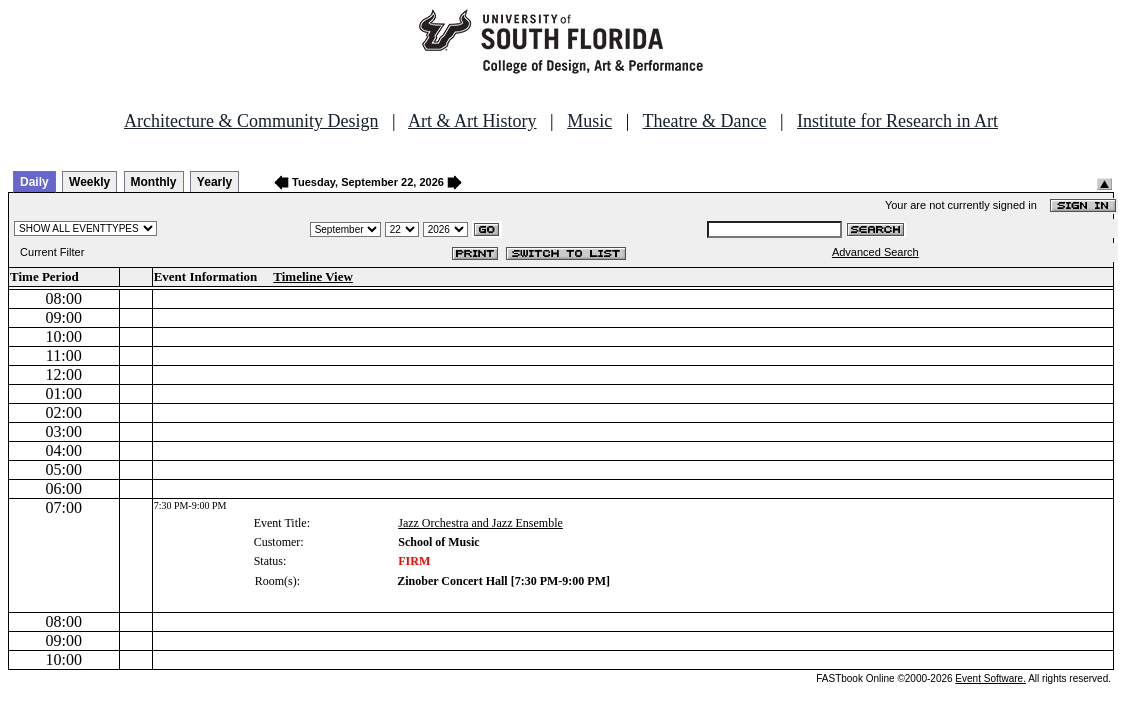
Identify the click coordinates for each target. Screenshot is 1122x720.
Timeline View (313, 276)
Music (589, 121)
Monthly (154, 182)
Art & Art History (472, 121)
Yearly (214, 182)
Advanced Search (875, 252)
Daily (34, 182)
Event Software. (990, 678)
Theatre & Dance (704, 121)
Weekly (89, 182)
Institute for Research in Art (897, 121)
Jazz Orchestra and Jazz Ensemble (480, 523)
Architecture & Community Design (251, 121)
